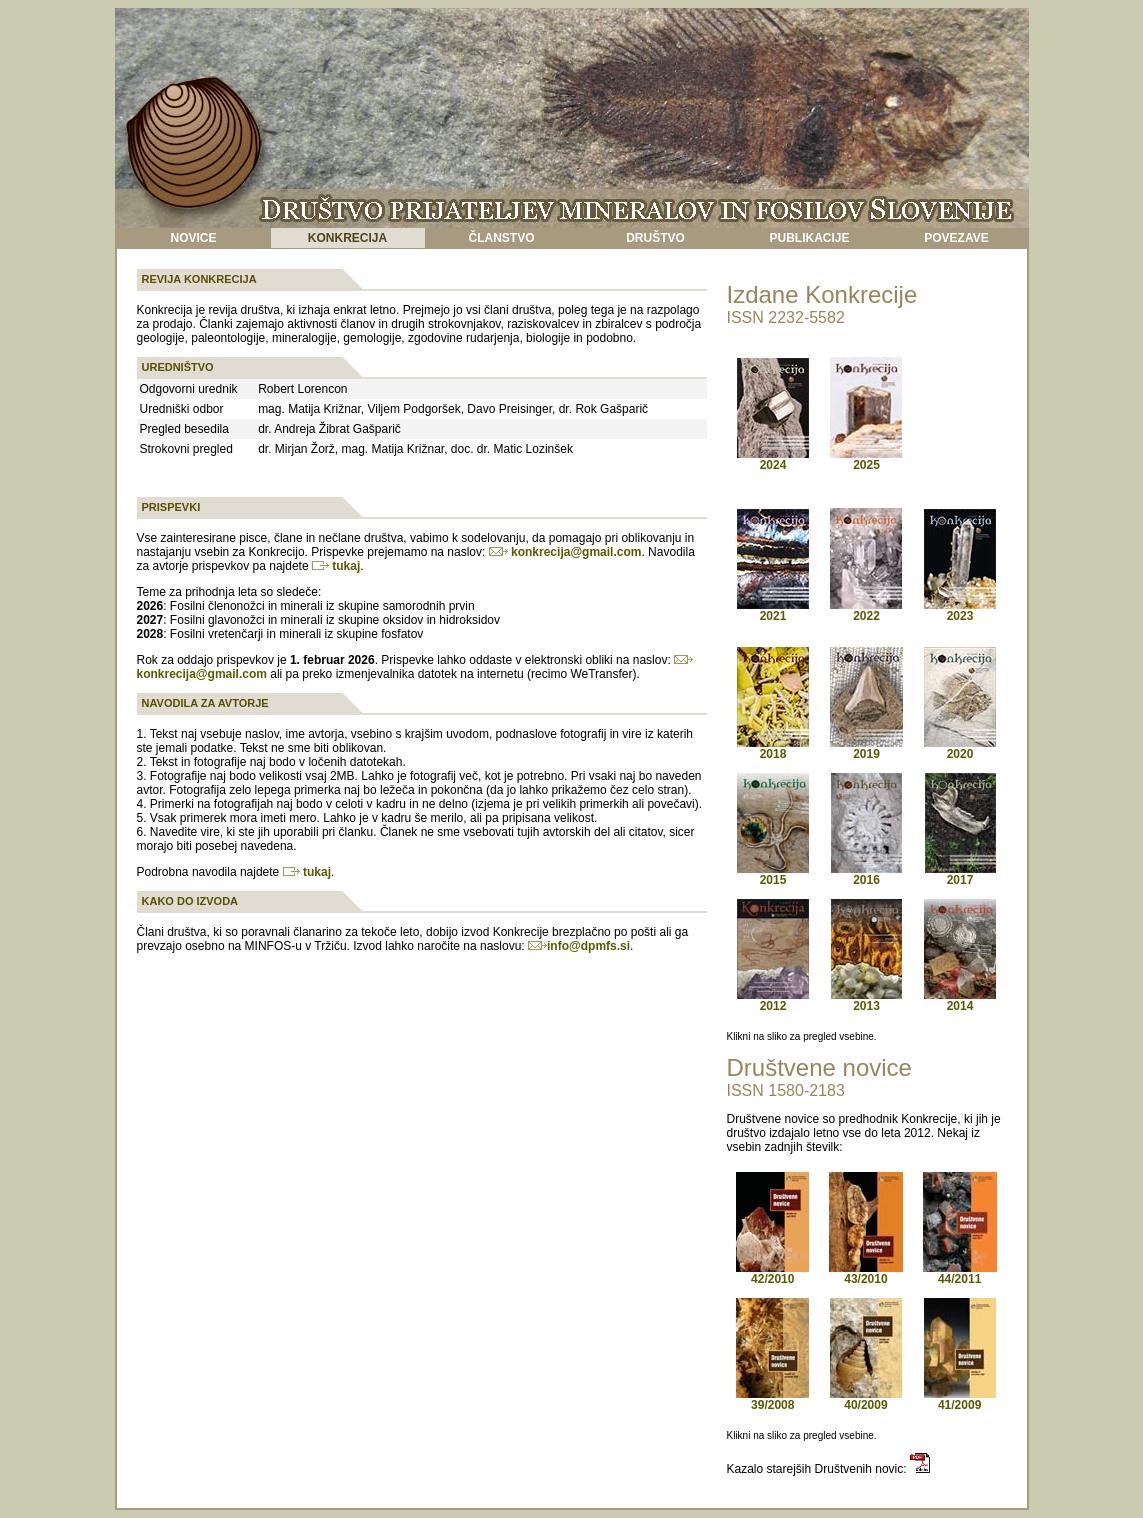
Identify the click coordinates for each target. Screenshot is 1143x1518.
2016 (866, 874)
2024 (773, 465)
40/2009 (866, 1399)
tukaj (336, 566)
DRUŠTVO (655, 238)
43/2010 (866, 1273)
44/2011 (960, 1273)
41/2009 (960, 1399)
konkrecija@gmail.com (565, 552)
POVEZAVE (956, 238)
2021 (773, 616)
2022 (866, 610)
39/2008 (772, 1399)
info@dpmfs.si (588, 946)
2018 (773, 748)
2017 (960, 874)
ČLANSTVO (502, 238)
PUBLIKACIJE (809, 238)
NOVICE (193, 238)
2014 (960, 1000)
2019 (866, 748)
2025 (866, 459)
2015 (773, 874)
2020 (960, 748)
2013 (866, 1000)
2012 (773, 1000)
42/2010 (772, 1273)
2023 (960, 610)
